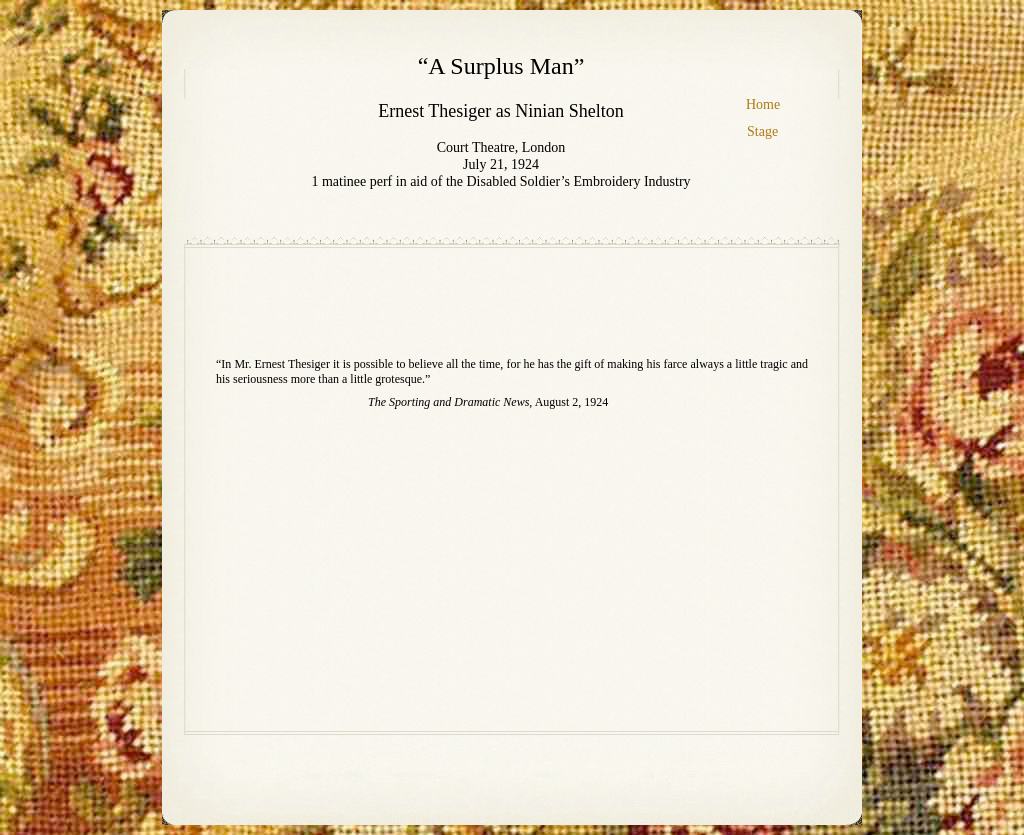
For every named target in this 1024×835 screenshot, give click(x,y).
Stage (762, 131)
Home (763, 104)
